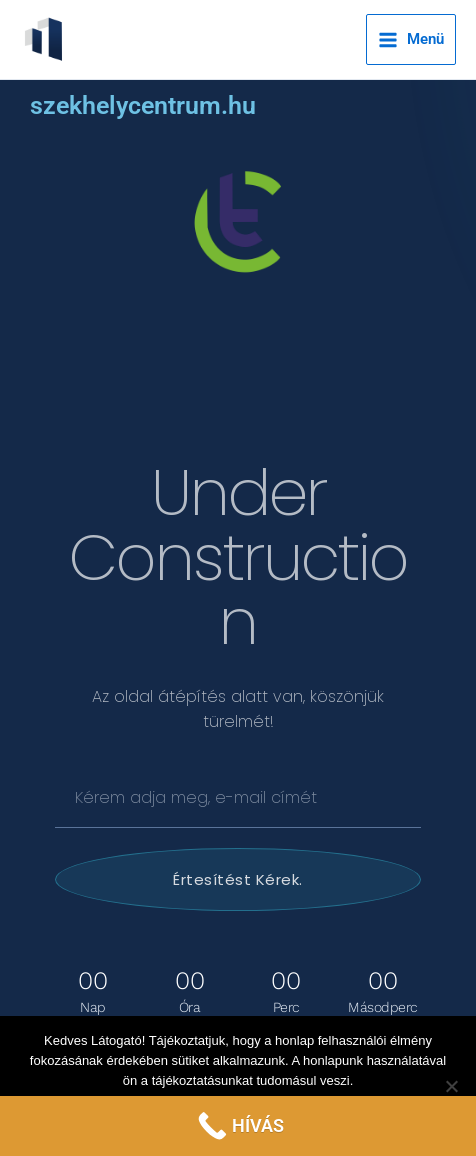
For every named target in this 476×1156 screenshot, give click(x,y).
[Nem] (451, 1086)
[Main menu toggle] (411, 39)
